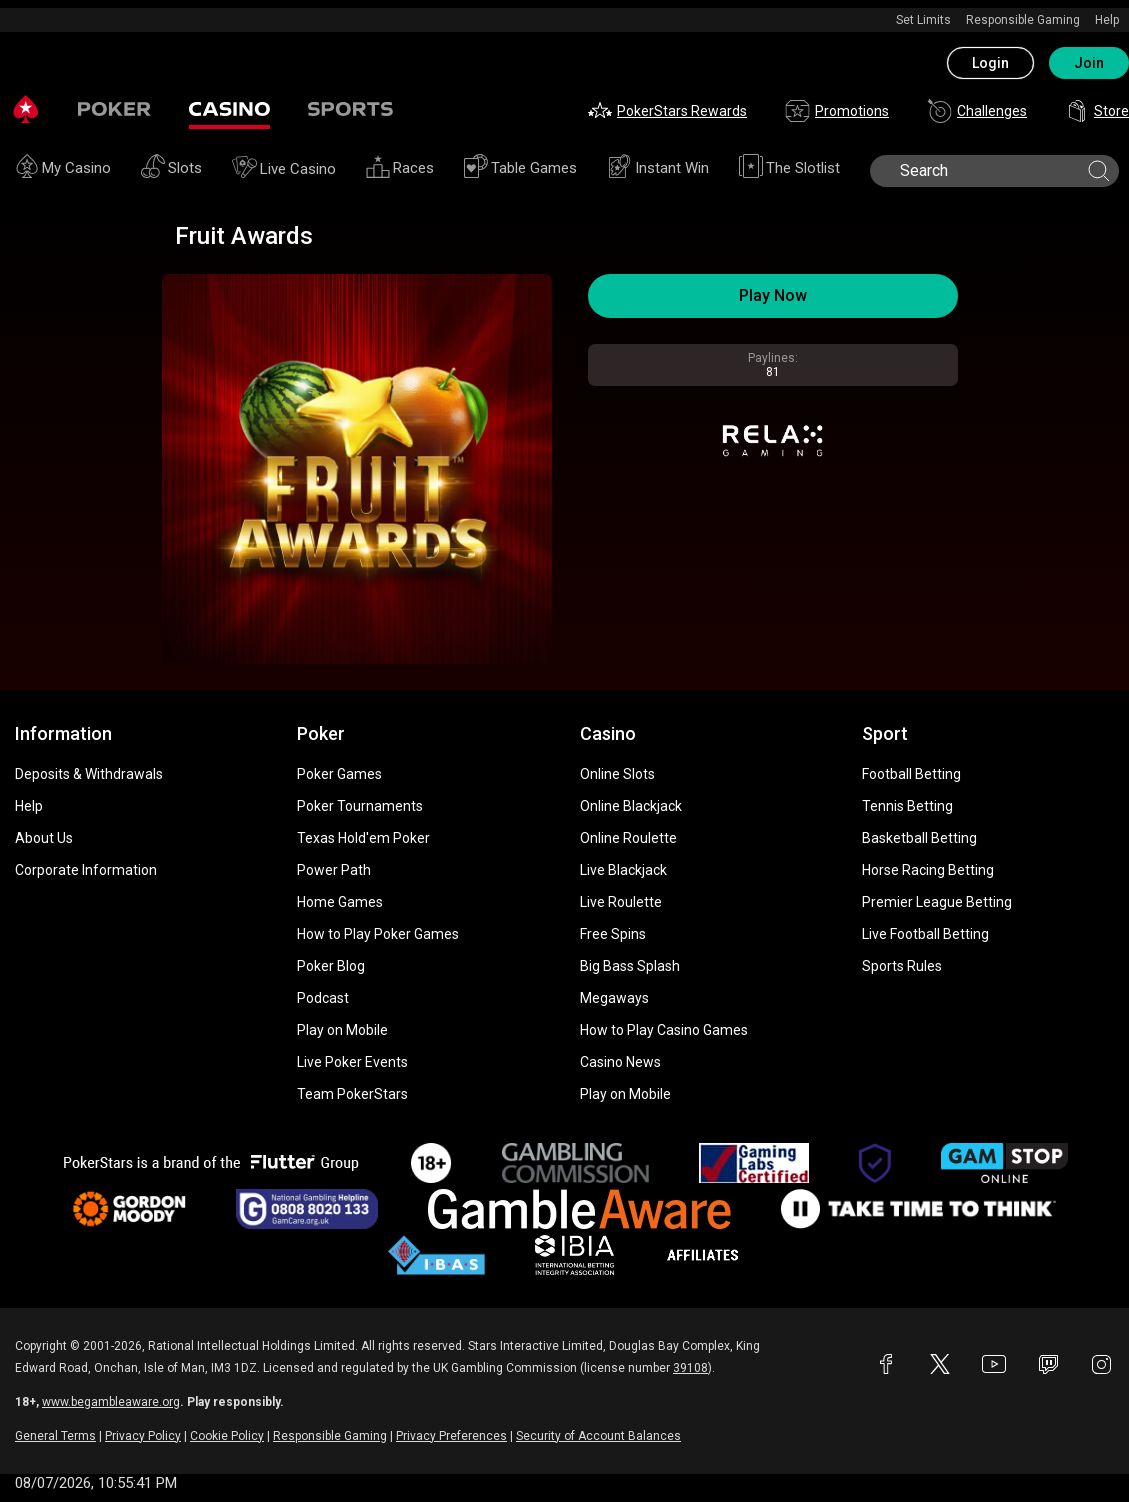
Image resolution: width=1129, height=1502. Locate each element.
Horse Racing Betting (928, 870)
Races (400, 169)
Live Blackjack (623, 870)
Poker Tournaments (360, 806)
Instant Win (658, 169)
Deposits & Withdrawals (89, 774)
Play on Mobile (342, 1030)
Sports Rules (902, 966)
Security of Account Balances (598, 1436)
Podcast (323, 998)
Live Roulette (621, 902)
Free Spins (613, 934)
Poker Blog (331, 966)
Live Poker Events (352, 1062)
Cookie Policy (227, 1436)
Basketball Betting (919, 838)
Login (990, 63)
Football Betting (911, 774)
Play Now (773, 295)
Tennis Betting (907, 806)
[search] (992, 171)
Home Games (340, 902)
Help (1107, 20)
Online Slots (617, 774)
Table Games (520, 169)
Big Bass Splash (630, 966)
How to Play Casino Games (664, 1030)
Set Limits (923, 20)
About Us (44, 838)
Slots (171, 169)
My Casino (63, 169)
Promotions (837, 111)
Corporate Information (86, 870)
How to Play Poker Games (378, 934)
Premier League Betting (937, 902)
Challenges (977, 111)
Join (1089, 63)
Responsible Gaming (1023, 20)
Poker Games (339, 774)
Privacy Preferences (451, 1436)
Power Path (334, 870)
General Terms (55, 1436)
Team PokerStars (352, 1094)
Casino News (620, 1062)
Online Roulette (628, 838)
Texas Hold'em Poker (363, 838)
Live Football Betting (925, 934)
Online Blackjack (631, 806)
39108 (690, 1368)
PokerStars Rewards (667, 111)
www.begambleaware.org (111, 1402)
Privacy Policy (143, 1436)
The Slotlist (789, 169)
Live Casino (284, 170)
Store (1097, 111)
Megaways (614, 998)
